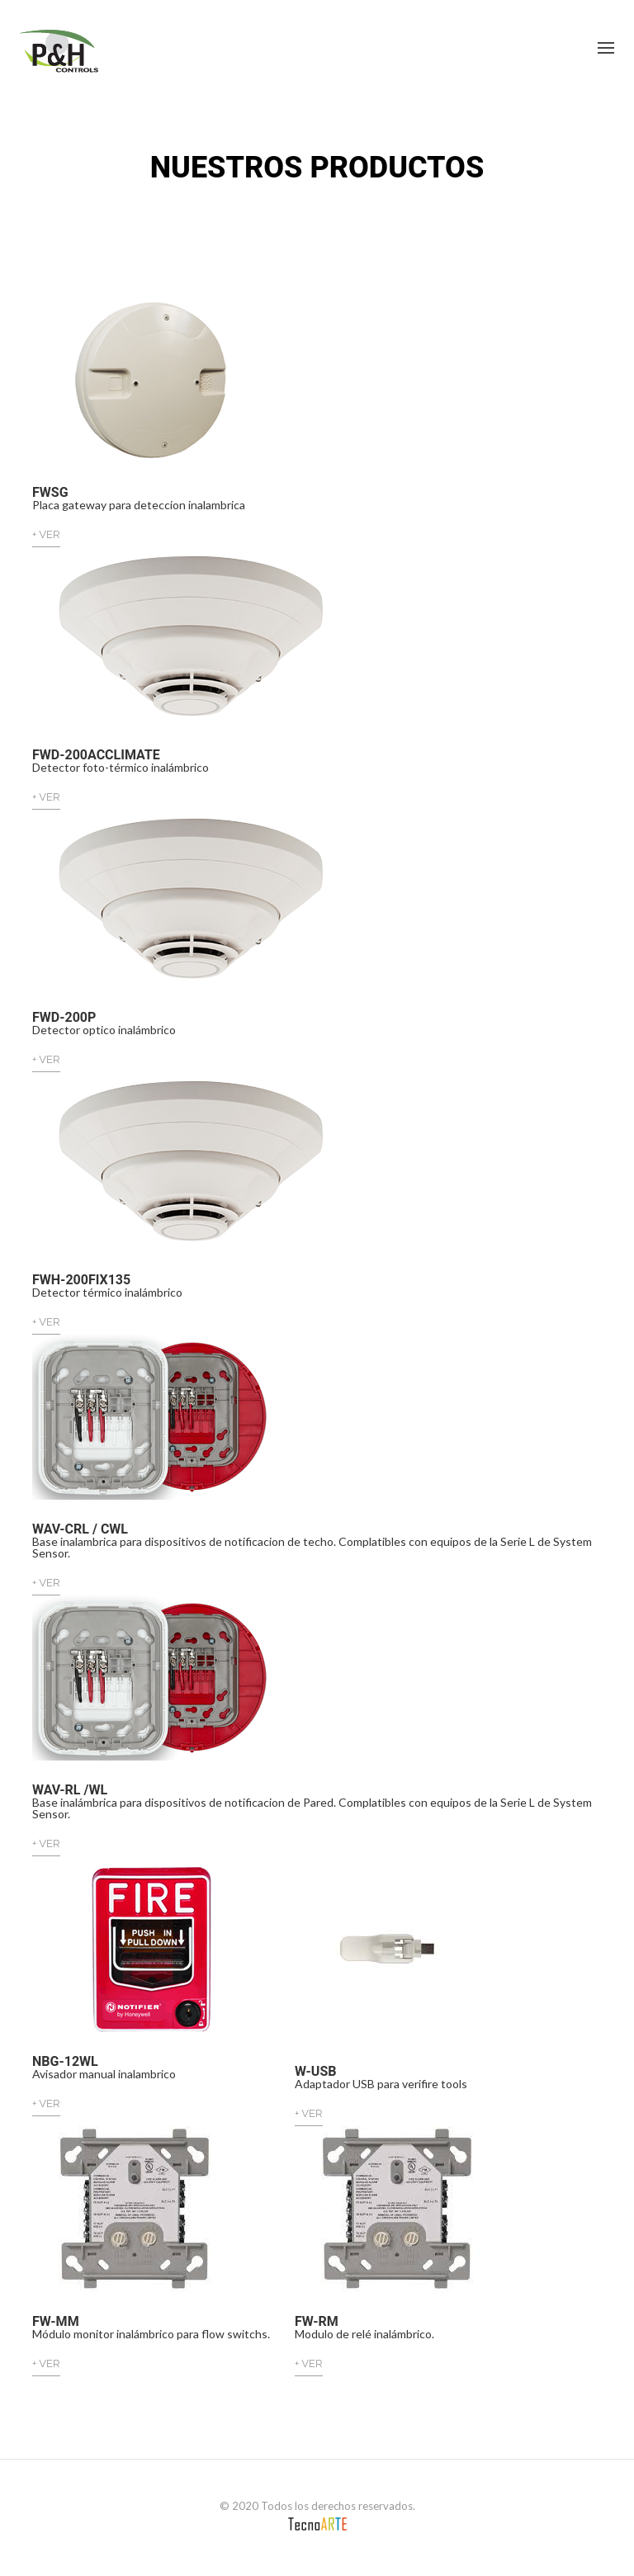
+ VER (46, 534)
